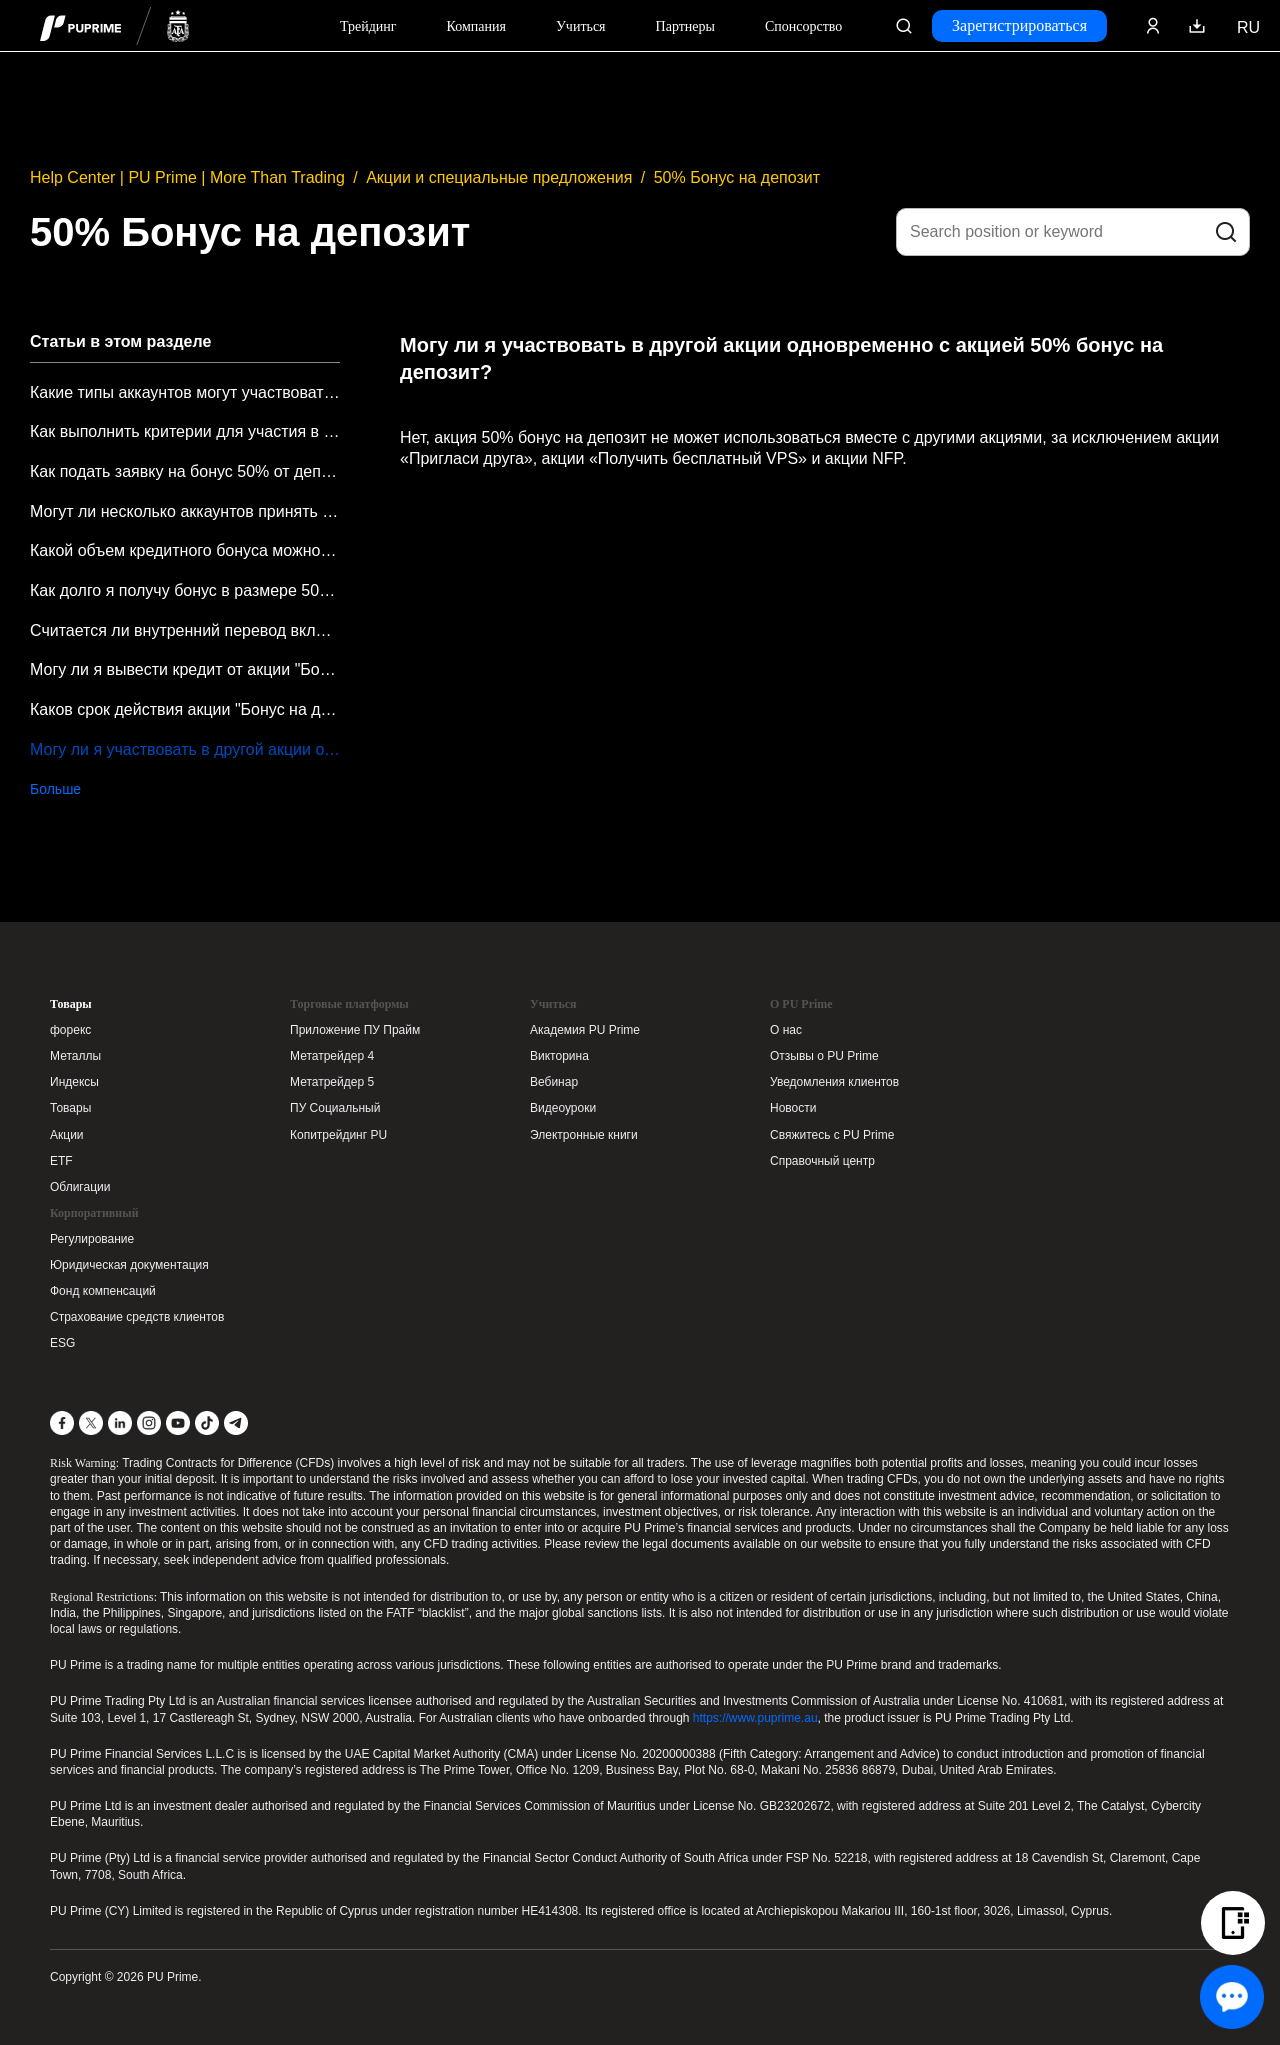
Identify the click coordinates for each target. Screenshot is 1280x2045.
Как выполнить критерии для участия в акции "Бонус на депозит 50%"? (185, 431)
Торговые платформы (349, 1004)
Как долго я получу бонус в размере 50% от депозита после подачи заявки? (185, 590)
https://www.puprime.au (755, 1718)
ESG (62, 1343)
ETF (61, 1161)
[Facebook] (62, 1423)
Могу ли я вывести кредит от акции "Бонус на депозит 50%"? (185, 669)
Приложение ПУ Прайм (355, 1030)
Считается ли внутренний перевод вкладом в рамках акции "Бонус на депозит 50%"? (185, 630)
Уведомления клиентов (834, 1082)
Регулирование (92, 1239)
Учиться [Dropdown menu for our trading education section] (581, 26)
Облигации (80, 1187)
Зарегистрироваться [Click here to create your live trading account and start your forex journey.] (1019, 25)
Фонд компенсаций (103, 1291)
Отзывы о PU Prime (824, 1056)
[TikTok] (207, 1423)
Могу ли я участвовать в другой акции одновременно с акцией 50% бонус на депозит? (185, 749)
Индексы (74, 1082)
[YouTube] (178, 1423)
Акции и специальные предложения (499, 177)
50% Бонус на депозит (737, 177)
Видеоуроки (563, 1108)
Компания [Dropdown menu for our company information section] (476, 26)
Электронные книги (584, 1135)
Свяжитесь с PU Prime (832, 1135)
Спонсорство (803, 26)
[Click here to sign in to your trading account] (1153, 26)
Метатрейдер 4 (332, 1056)
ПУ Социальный (335, 1108)
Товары (71, 1004)
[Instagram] (149, 1423)
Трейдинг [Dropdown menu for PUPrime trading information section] (368, 26)
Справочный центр (822, 1161)
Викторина (559, 1056)
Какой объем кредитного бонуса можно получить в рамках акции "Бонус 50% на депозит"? (185, 550)
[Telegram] (236, 1423)
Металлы (75, 1056)
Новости (793, 1108)
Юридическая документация (129, 1265)
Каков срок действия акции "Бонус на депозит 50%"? (185, 709)
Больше (55, 789)
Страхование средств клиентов (137, 1317)
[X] (91, 1423)
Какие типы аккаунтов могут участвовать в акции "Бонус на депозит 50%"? (185, 392)
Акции (67, 1135)
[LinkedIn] (120, 1423)
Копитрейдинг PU (338, 1135)
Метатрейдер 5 (332, 1082)
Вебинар (554, 1082)
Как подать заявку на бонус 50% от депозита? (185, 471)
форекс (70, 1030)
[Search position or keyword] (1073, 232)
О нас (786, 1030)
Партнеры (685, 26)
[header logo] (115, 25)
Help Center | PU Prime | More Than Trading (187, 177)
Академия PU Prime (585, 1030)
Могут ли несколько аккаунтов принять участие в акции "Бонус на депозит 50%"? (185, 511)
